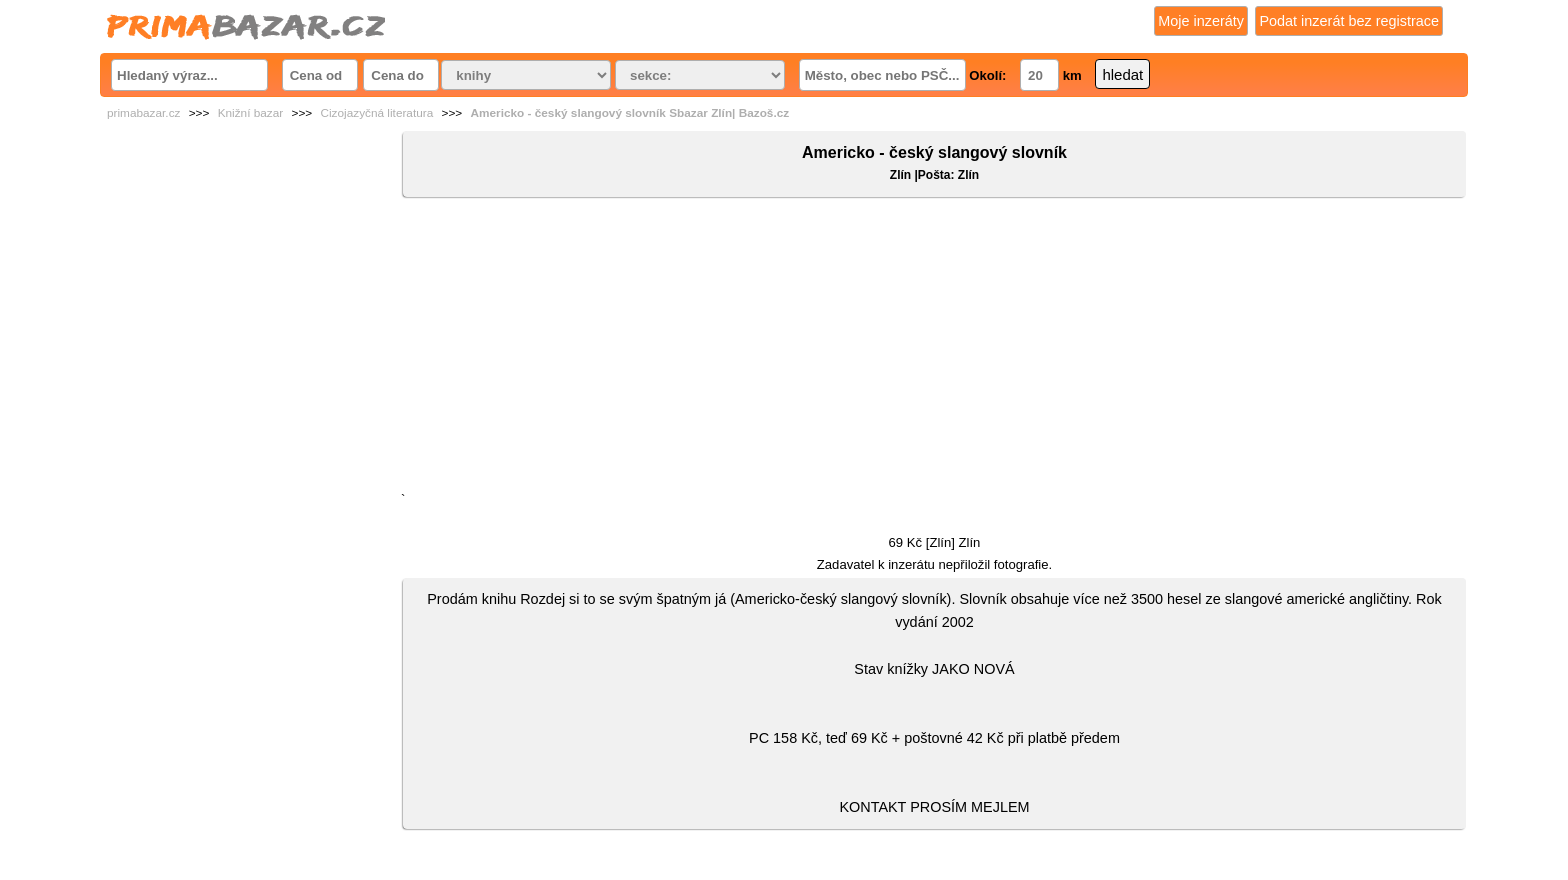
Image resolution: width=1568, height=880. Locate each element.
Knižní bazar (251, 113)
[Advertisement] (934, 349)
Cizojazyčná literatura (376, 113)
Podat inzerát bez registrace (1349, 21)
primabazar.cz (143, 113)
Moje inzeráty (1201, 21)
